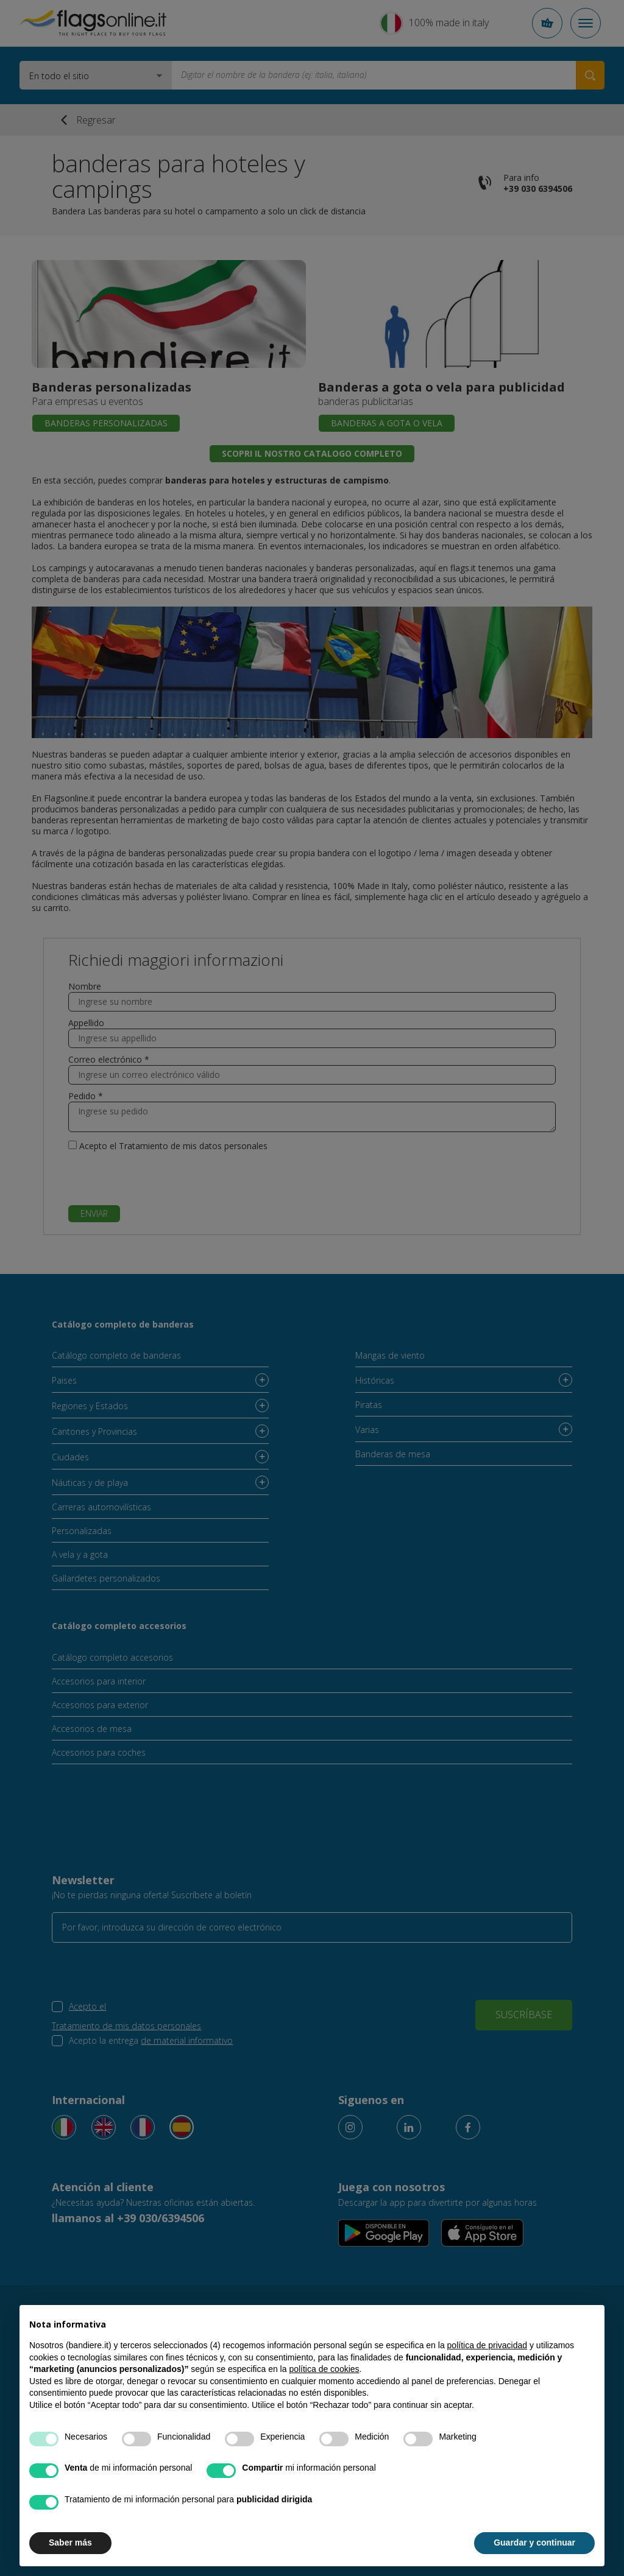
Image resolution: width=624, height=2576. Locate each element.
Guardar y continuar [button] (534, 2542)
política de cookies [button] (324, 2369)
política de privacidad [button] (487, 2345)
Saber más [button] (70, 2542)
